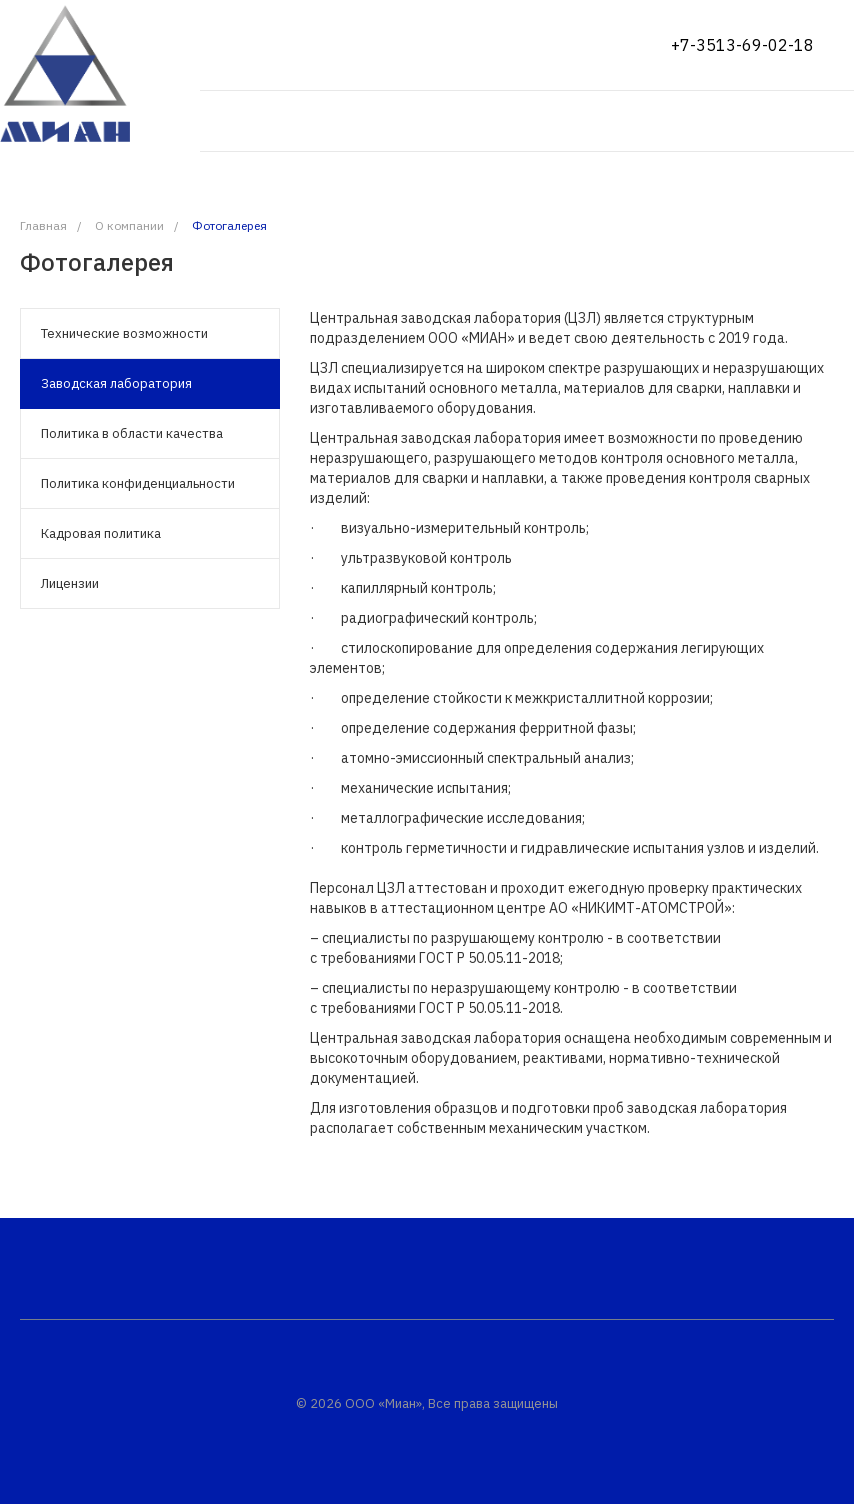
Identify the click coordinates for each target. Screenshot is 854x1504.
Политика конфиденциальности (138, 483)
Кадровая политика (101, 533)
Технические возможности (124, 333)
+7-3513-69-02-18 (742, 45)
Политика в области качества (132, 433)
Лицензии (70, 583)
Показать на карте (272, 45)
